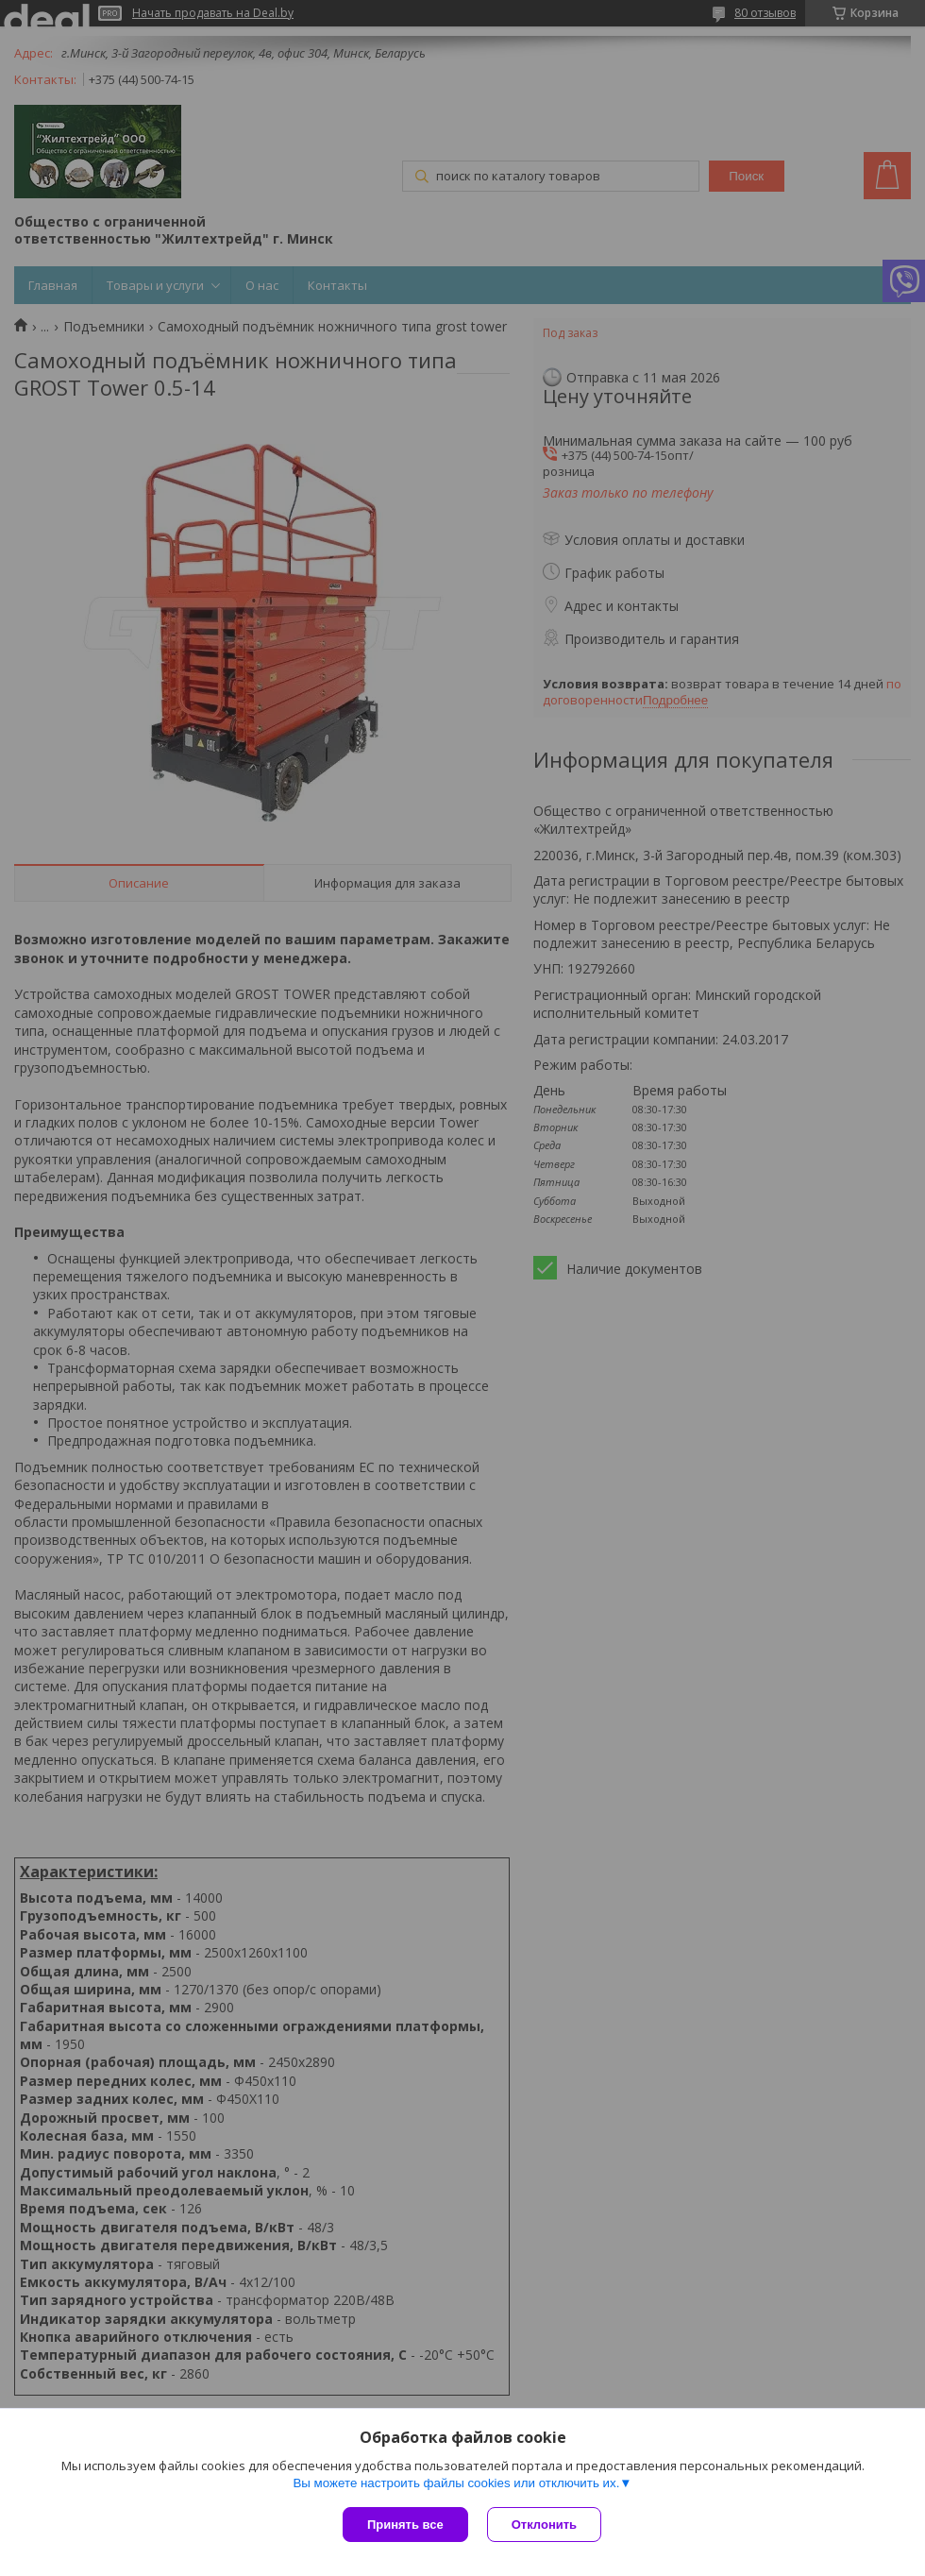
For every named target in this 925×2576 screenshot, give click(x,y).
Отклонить (544, 2524)
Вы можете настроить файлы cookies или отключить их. (456, 2483)
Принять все (405, 2524)
